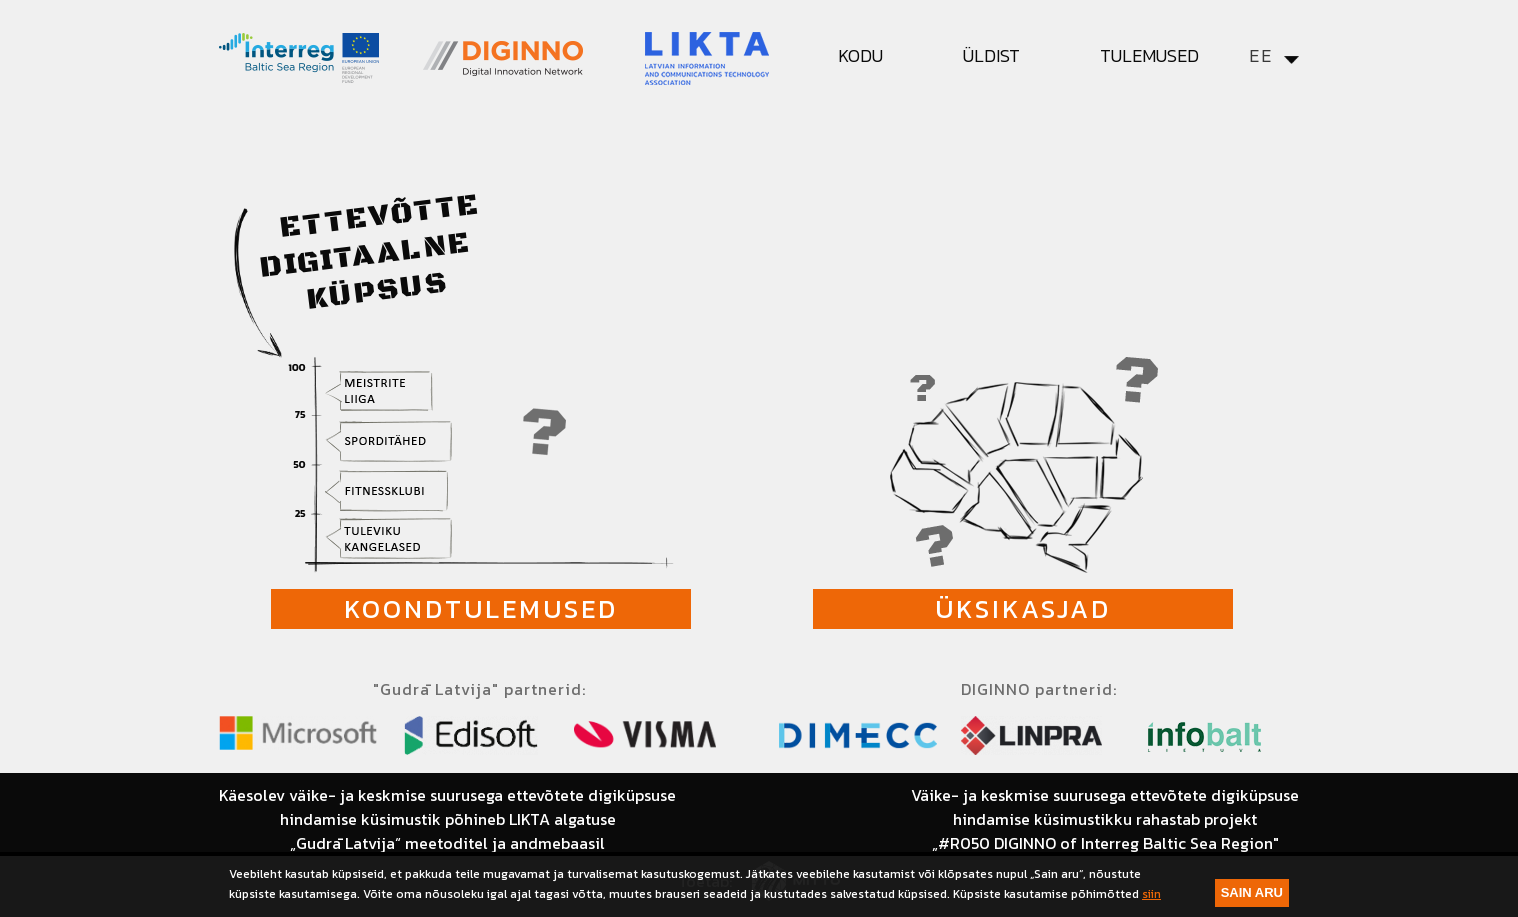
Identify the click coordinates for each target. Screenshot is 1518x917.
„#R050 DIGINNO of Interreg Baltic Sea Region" (1105, 843)
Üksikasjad (1023, 608)
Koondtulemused (481, 608)
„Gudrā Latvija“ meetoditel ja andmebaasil (447, 843)
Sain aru (1252, 892)
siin (1151, 894)
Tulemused (1149, 55)
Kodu (860, 55)
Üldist (991, 55)
